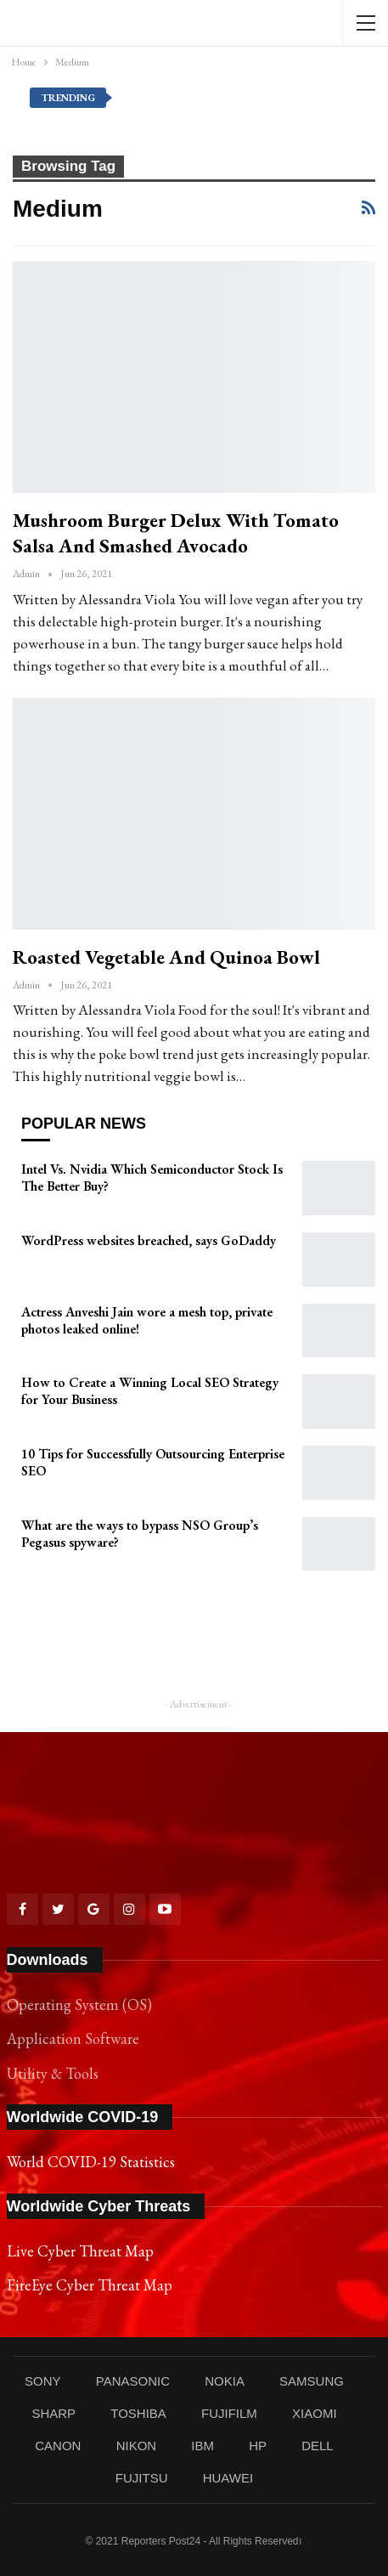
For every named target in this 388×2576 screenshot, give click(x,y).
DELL (317, 2445)
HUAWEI (228, 2478)
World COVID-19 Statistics (91, 2161)
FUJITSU (141, 2478)
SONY (43, 2381)
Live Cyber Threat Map (80, 2251)
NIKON (136, 2445)
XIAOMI (314, 2413)
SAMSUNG (311, 2381)
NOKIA (225, 2381)
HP (258, 2445)
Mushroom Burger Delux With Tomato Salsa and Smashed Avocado (176, 532)
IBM (202, 2445)
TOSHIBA (138, 2413)
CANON (58, 2445)
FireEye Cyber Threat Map (89, 2285)
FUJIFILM (229, 2413)
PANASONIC (133, 2381)
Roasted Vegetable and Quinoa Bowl (166, 957)
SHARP (53, 2413)
